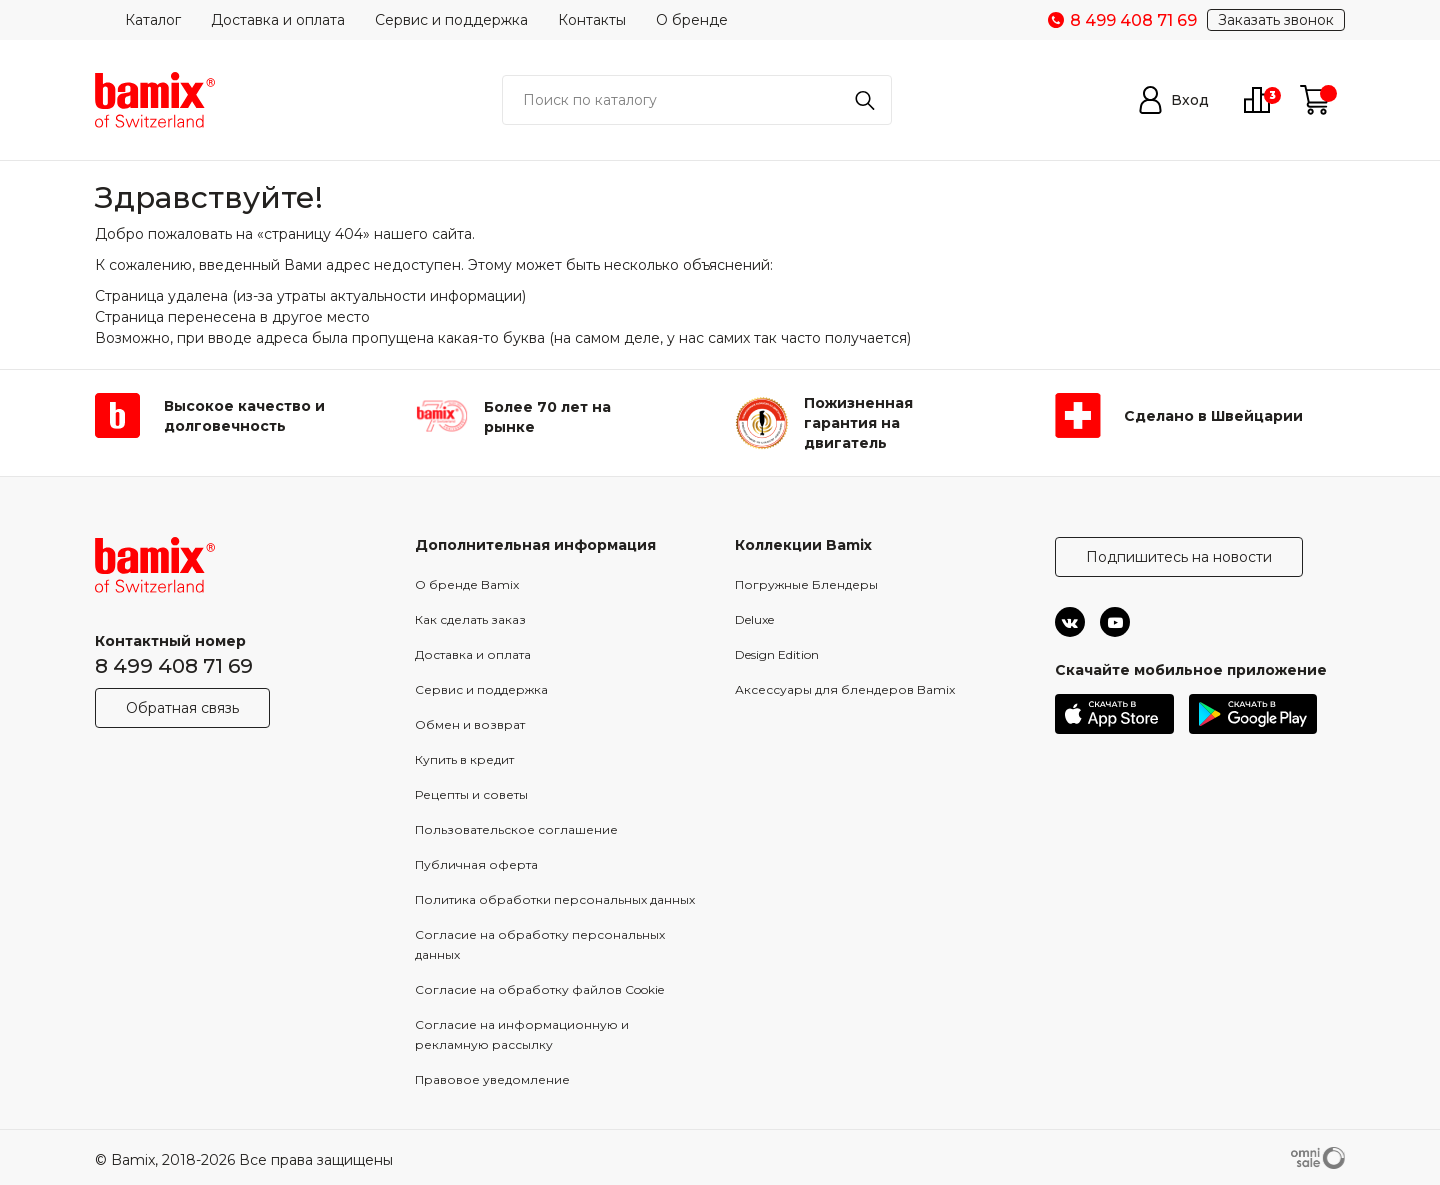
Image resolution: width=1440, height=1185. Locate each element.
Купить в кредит (464, 759)
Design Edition (777, 654)
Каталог (153, 20)
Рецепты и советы (471, 794)
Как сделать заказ (470, 619)
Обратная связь (182, 708)
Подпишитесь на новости (1179, 557)
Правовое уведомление (492, 1079)
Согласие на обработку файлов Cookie (539, 989)
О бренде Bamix (467, 584)
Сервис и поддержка (451, 20)
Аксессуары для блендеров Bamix (845, 689)
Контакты (592, 20)
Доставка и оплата (278, 20)
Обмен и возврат (470, 724)
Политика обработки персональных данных (555, 899)
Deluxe (754, 619)
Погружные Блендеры (806, 584)
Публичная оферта (476, 864)
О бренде (692, 20)
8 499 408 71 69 (174, 666)
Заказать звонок (1276, 20)
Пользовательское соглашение (516, 829)
